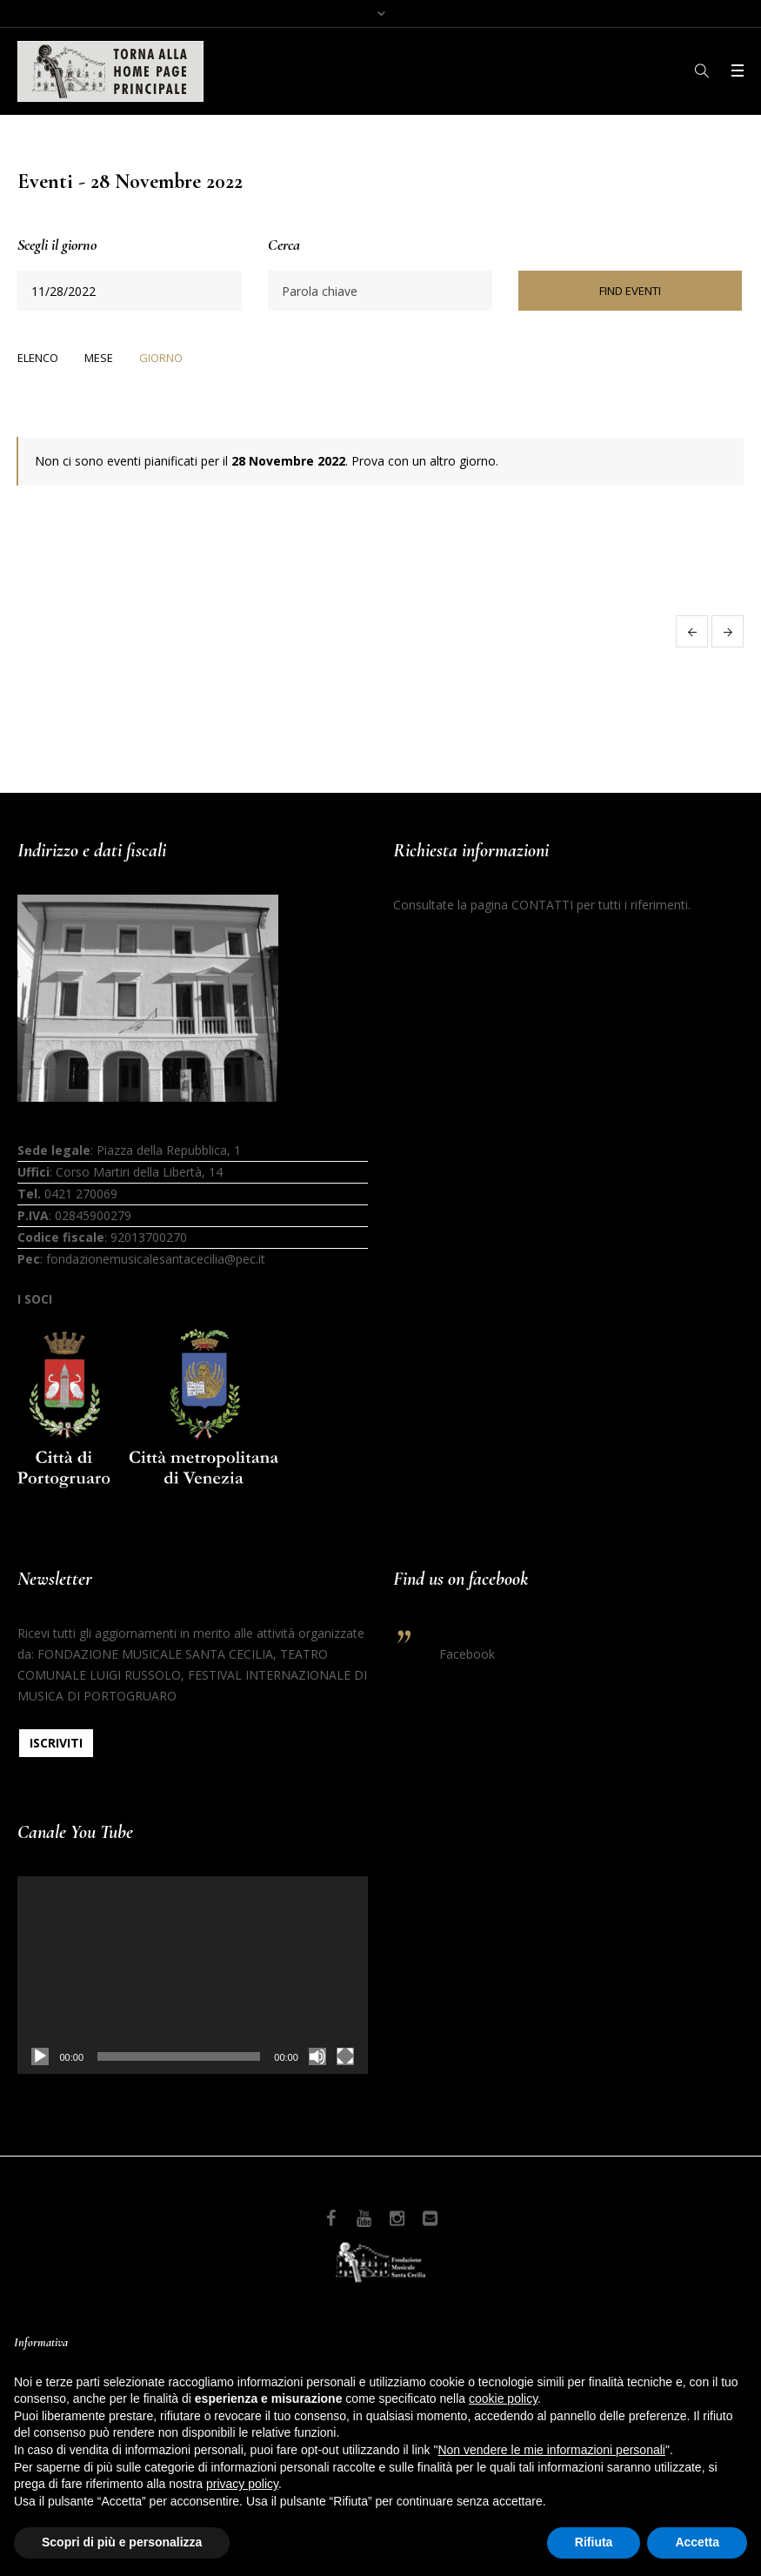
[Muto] (317, 2056)
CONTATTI (542, 904)
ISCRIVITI (56, 1742)
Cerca (284, 244)
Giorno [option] (161, 358)
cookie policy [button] (503, 2398)
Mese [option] (98, 358)
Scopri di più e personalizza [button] (122, 2542)
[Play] (40, 2056)
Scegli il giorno (57, 244)
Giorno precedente (692, 631)
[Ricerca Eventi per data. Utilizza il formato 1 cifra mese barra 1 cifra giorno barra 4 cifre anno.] (129, 291)
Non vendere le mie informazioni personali (550, 2450)
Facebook (467, 1654)
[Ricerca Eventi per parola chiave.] (379, 291)
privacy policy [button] (242, 2484)
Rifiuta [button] (594, 2542)
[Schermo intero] (345, 2056)
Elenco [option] (37, 358)
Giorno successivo (727, 631)
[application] (192, 1974)
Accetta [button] (697, 2542)
